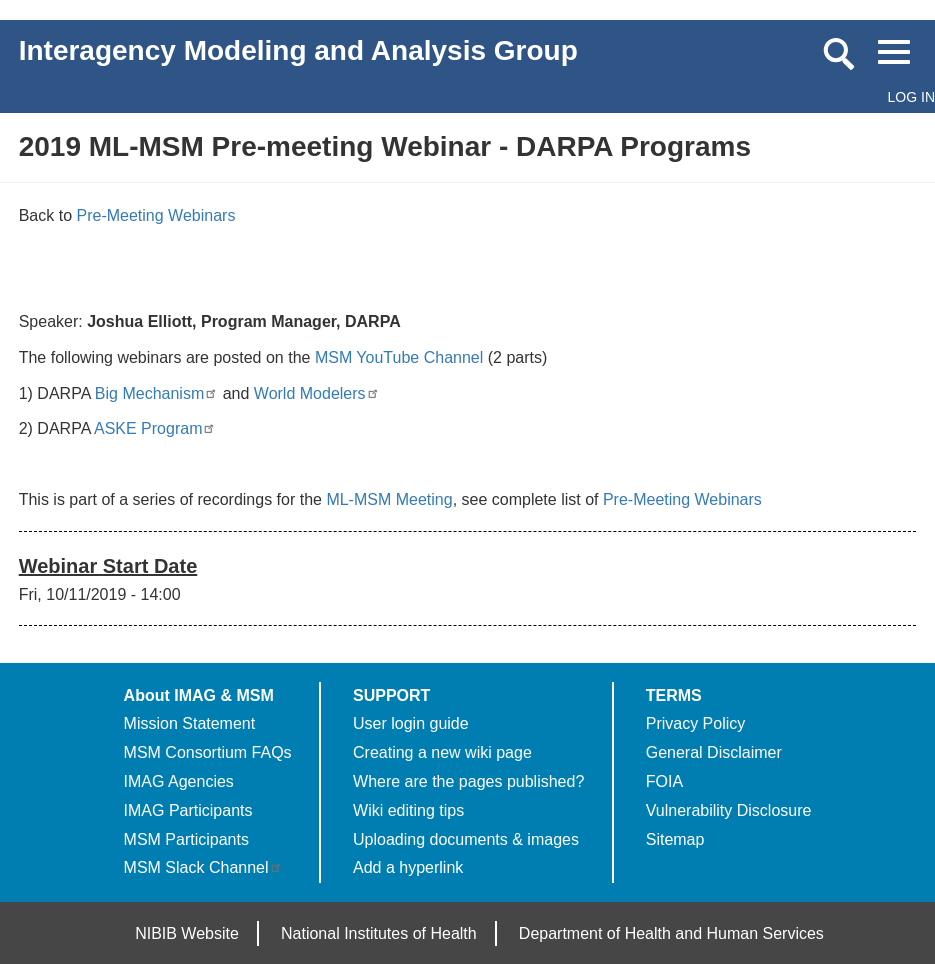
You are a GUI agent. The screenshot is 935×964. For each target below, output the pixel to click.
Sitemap (675, 839)
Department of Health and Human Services (671, 933)
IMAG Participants (188, 810)
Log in (911, 97)
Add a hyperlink (408, 867)
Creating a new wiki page (442, 752)
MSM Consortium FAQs (208, 752)
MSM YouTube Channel (399, 357)
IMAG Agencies (179, 781)
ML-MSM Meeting (389, 499)
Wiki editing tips (408, 810)
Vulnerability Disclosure (729, 810)
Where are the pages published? (468, 781)
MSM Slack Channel (203, 867)
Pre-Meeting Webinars (156, 215)
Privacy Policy (696, 723)
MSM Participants (186, 839)
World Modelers (317, 393)
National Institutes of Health (379, 933)
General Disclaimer (714, 752)
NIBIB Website (187, 933)
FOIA (664, 781)
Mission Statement (190, 723)
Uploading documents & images (466, 839)
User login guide (411, 723)
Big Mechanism (156, 393)
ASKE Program (155, 428)
